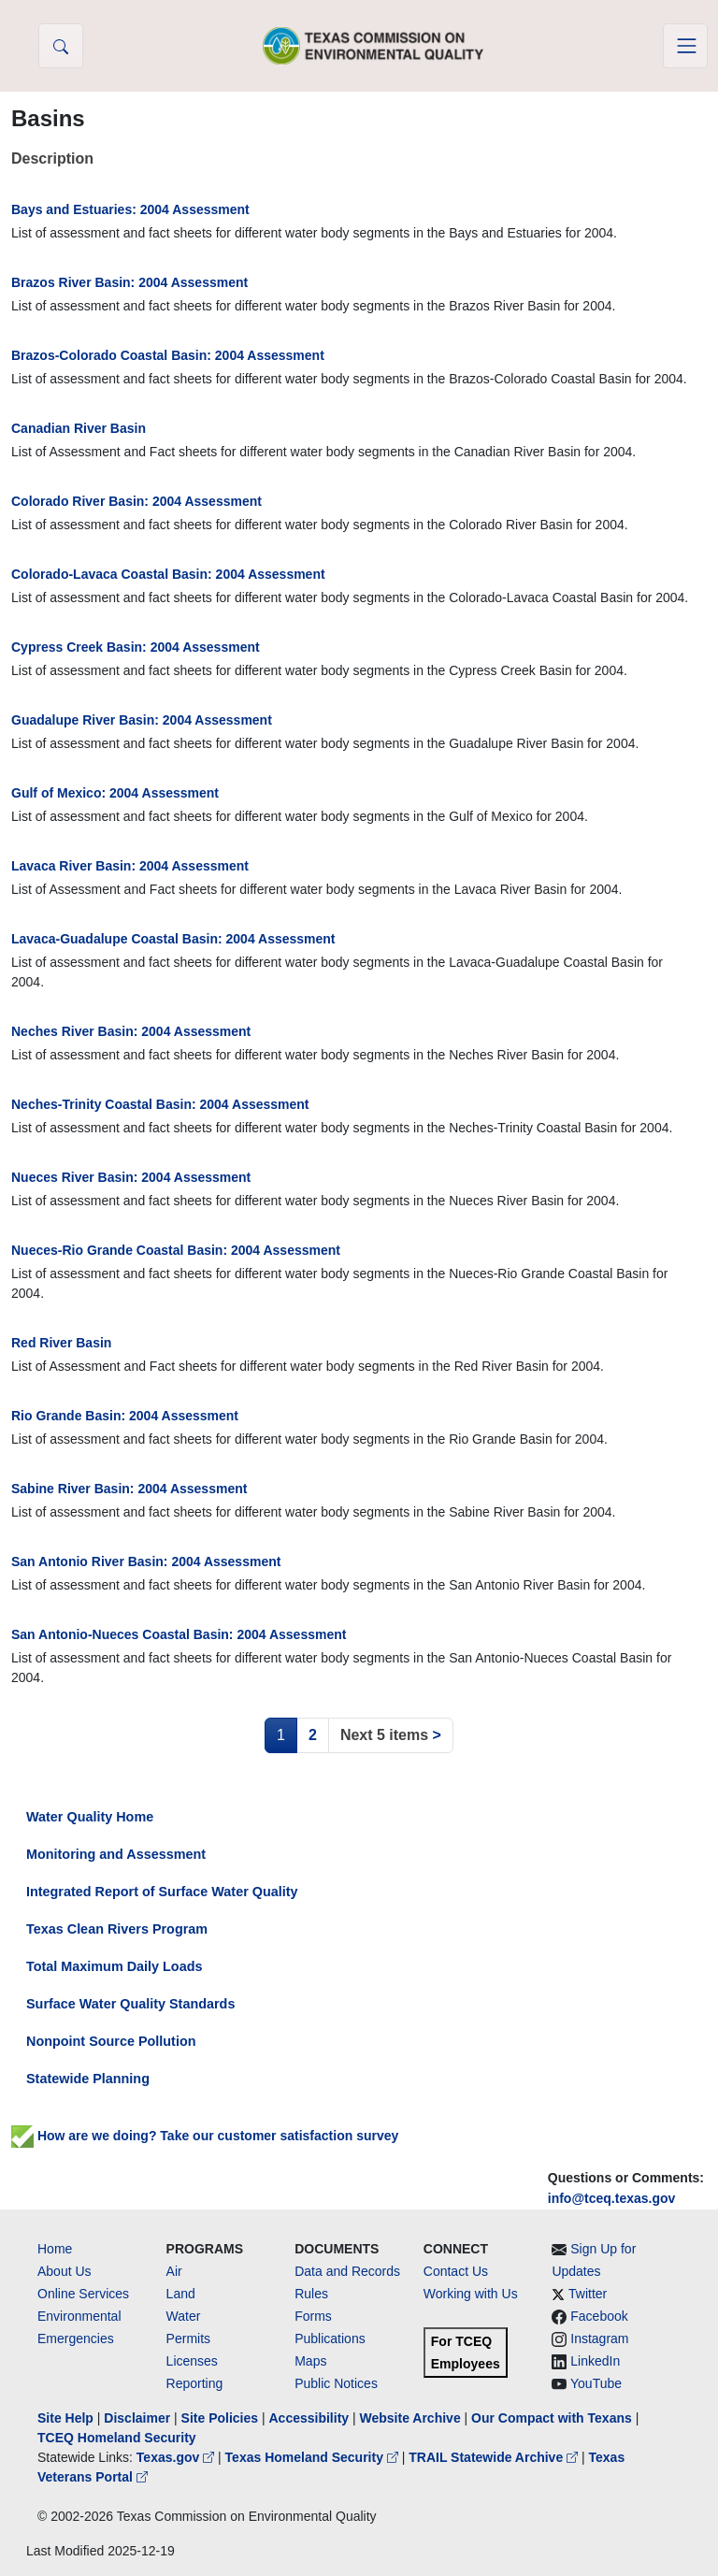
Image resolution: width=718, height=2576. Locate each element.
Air (174, 2271)
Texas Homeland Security (313, 2457)
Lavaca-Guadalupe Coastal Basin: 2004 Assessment (173, 938)
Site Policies (219, 2418)
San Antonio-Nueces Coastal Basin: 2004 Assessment (178, 1634)
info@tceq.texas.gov (612, 2198)
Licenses (192, 2360)
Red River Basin (61, 1342)
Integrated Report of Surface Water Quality (162, 1891)
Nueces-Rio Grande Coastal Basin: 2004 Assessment (175, 1250)
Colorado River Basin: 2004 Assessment (136, 501)
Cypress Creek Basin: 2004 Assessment (135, 647)
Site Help (65, 2418)
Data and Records (347, 2271)
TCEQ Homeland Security (116, 2437)
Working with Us (471, 2293)
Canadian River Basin (78, 428)
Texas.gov (177, 2457)
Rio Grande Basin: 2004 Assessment (124, 1415)
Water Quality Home (89, 1816)
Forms (313, 2316)
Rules (311, 2293)
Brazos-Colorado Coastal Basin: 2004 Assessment (167, 355)
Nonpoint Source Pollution (110, 2041)
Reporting (194, 2383)
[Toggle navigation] (685, 45)
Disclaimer (137, 2418)
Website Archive (410, 2418)
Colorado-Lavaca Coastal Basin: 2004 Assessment (168, 574)
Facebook (598, 2316)
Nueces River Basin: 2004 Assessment (131, 1177)
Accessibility (310, 2418)
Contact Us (456, 2271)
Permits (188, 2338)
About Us (64, 2271)
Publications (330, 2338)
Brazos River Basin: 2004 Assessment (129, 282)
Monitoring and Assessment (116, 1854)
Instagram (599, 2338)
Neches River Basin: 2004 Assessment (131, 1031)
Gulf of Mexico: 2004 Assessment (115, 792)
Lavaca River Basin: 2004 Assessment (130, 865)
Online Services (83, 2293)
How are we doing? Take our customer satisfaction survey (204, 2135)
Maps (310, 2360)
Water (183, 2316)
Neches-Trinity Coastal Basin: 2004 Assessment (160, 1104)
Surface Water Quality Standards (130, 2003)
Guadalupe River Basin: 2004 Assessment (141, 719)
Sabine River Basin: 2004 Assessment (129, 1488)
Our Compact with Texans (551, 2418)
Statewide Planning (88, 2078)
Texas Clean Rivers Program (117, 1928)
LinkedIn (595, 2360)
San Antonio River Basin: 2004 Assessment (145, 1561)
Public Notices (336, 2383)
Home (54, 2248)
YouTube (596, 2383)
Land (180, 2293)
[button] (60, 45)
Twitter (587, 2293)
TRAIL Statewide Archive (495, 2457)
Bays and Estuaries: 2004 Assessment (130, 209)
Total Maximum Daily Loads (114, 1966)
